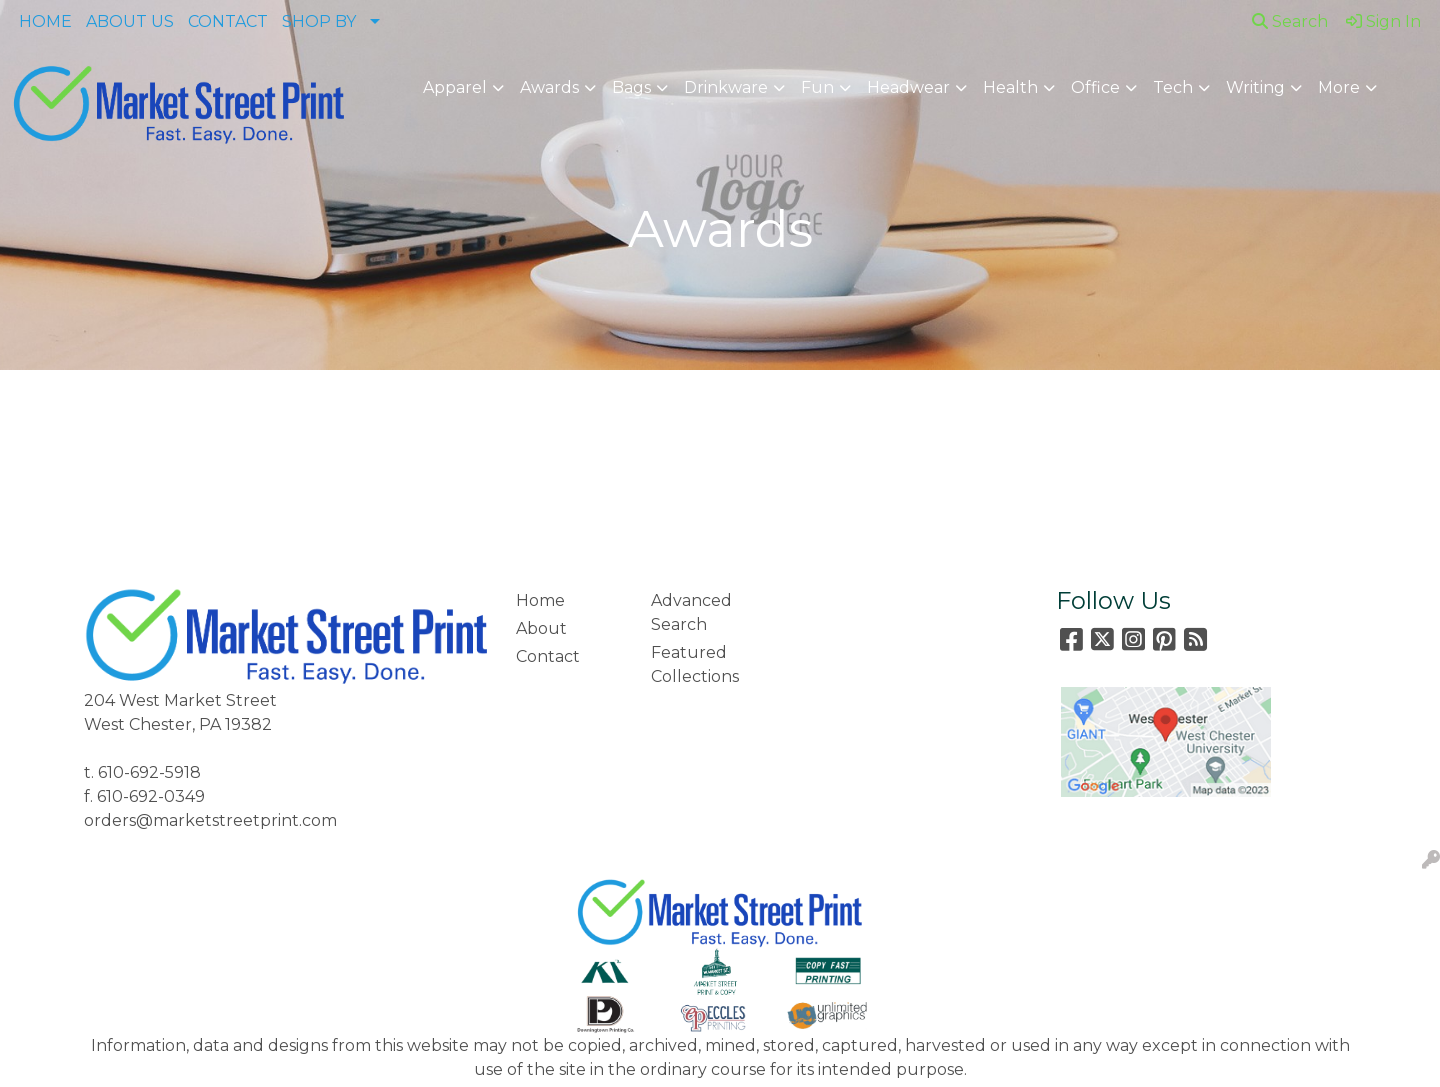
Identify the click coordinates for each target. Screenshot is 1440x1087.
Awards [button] (549, 87)
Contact (548, 656)
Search (1290, 21)
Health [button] (1010, 87)
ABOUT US (130, 21)
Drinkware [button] (726, 87)
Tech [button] (1173, 87)
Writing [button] (1255, 87)
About (541, 628)
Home (540, 600)
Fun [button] (817, 87)
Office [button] (1095, 87)
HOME (45, 21)
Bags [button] (631, 87)
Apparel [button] (455, 87)
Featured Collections (695, 664)
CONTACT (228, 21)
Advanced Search (691, 612)
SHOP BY (319, 21)
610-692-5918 (149, 772)
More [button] (1339, 87)
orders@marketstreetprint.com (210, 820)
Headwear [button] (908, 87)
